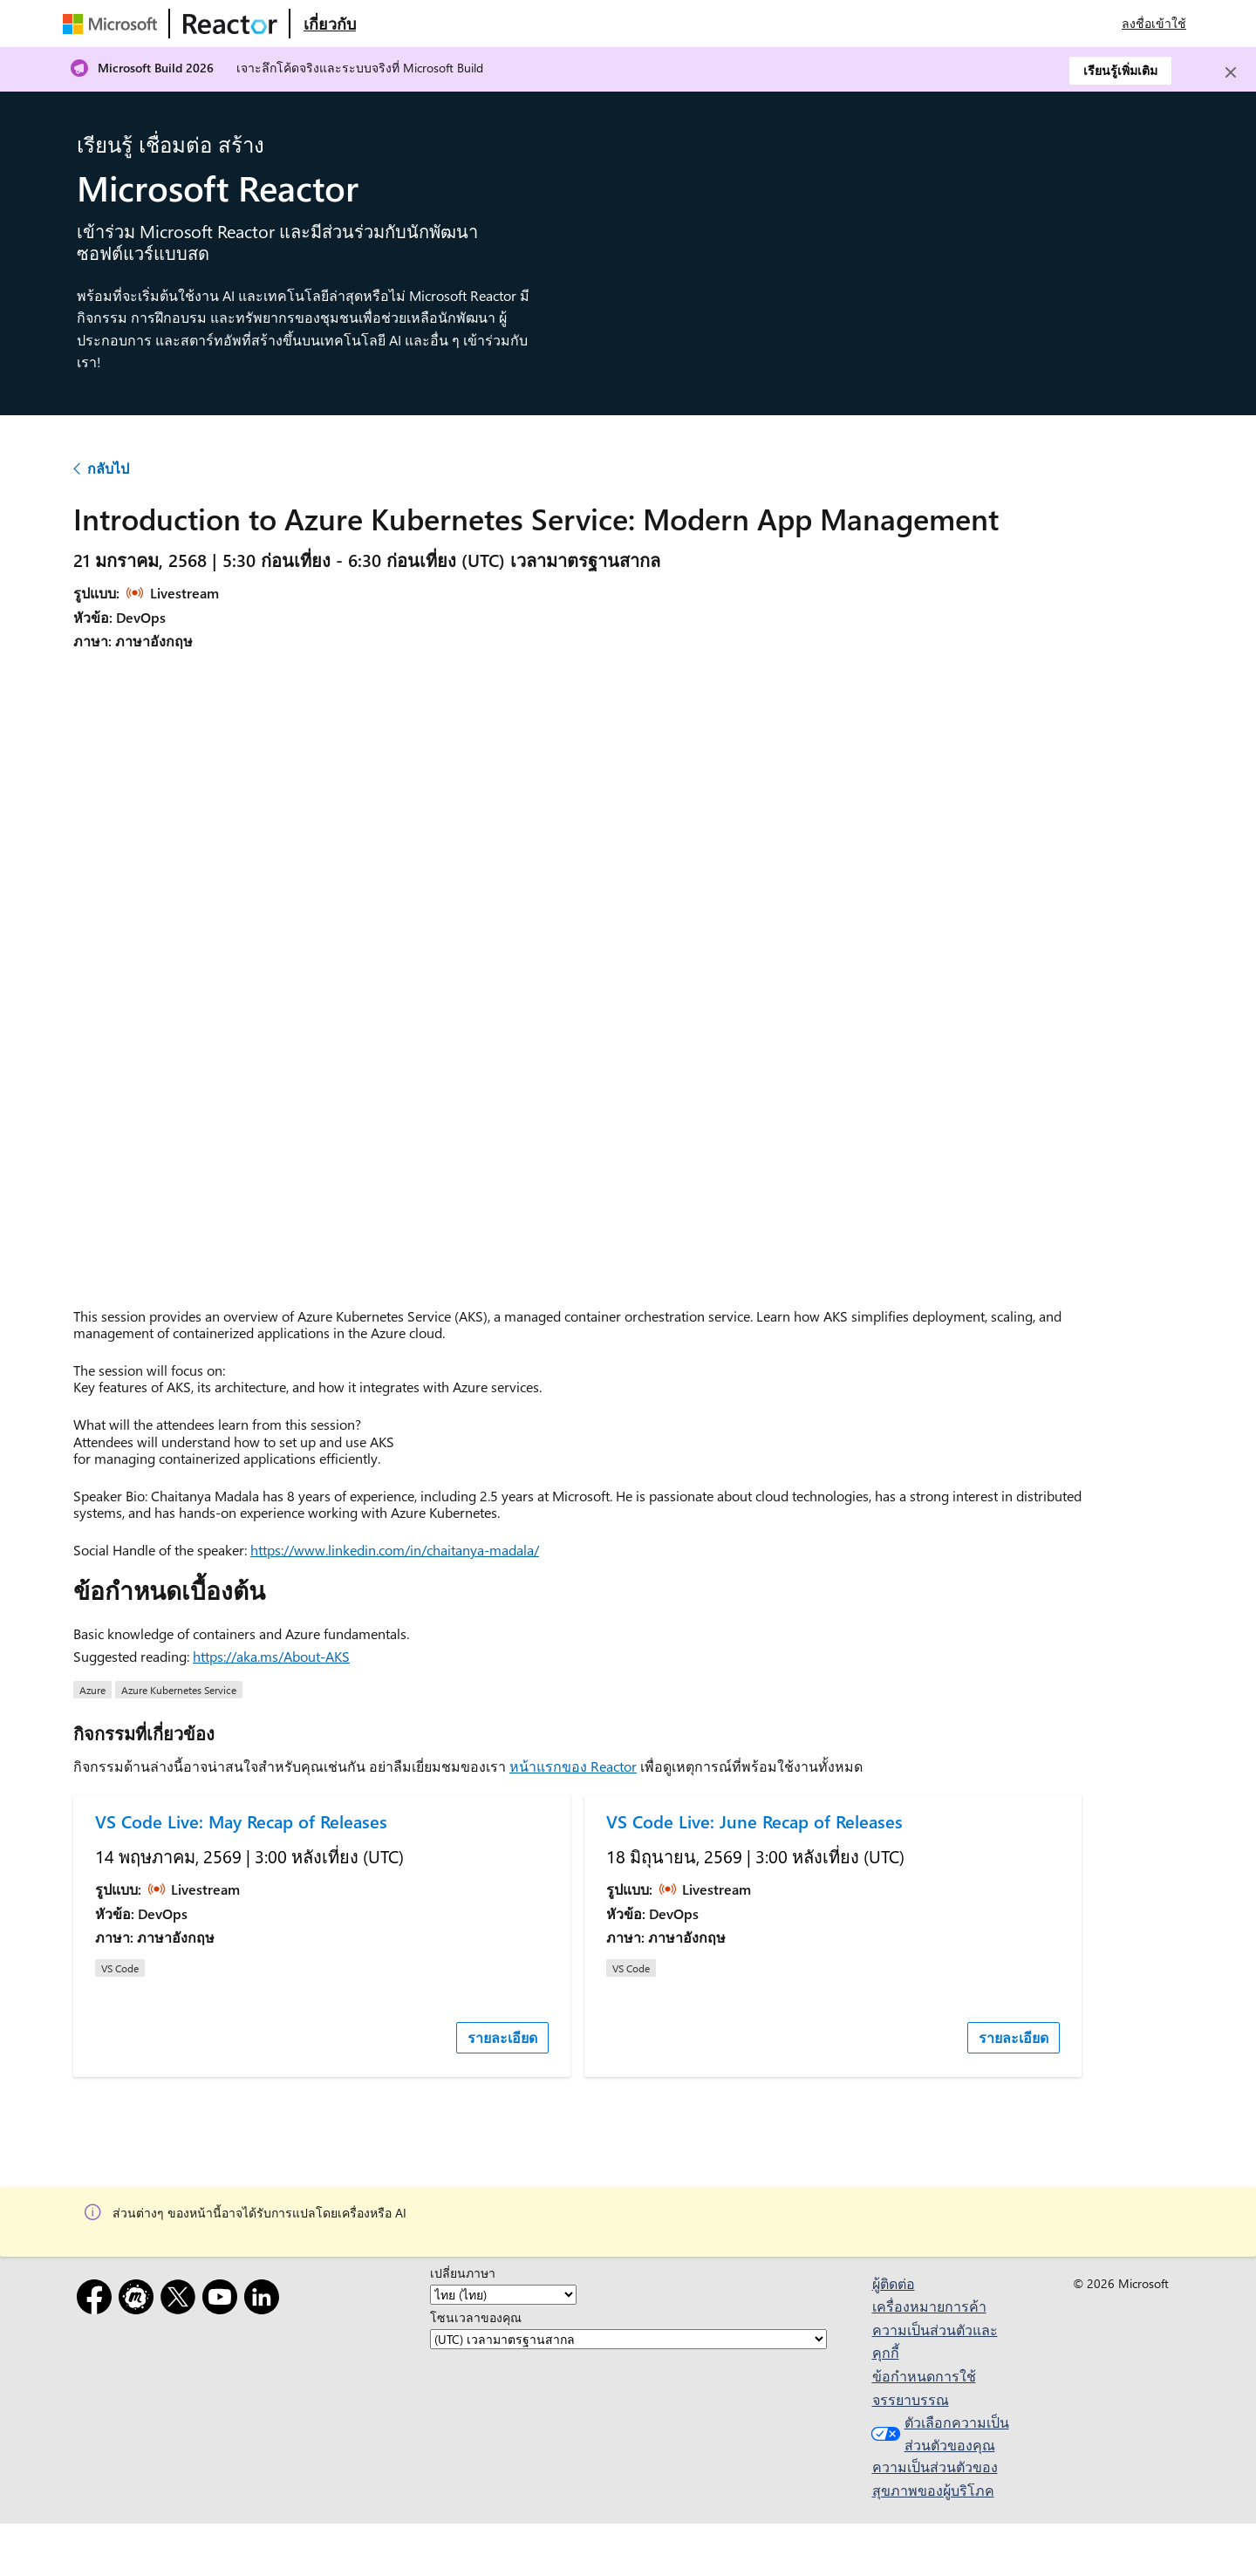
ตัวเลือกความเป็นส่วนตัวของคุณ (938, 2433)
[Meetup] (139, 2299)
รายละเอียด (502, 2037)
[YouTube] (223, 2299)
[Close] (1231, 72)
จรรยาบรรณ (910, 2399)
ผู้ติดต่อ (893, 2283)
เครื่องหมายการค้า (929, 2306)
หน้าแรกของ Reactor (573, 1766)
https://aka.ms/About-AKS (271, 1656)
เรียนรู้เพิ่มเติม (1120, 70)
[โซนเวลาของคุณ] (628, 2339)
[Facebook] (98, 2299)
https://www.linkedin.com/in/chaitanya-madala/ (394, 1550)
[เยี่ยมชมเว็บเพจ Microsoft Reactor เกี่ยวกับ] (330, 23)
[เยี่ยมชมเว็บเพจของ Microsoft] (113, 23)
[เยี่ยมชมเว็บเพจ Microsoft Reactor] (230, 23)
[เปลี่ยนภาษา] (503, 2295)
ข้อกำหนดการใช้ (924, 2376)
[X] (181, 2299)
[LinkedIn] (265, 2299)
